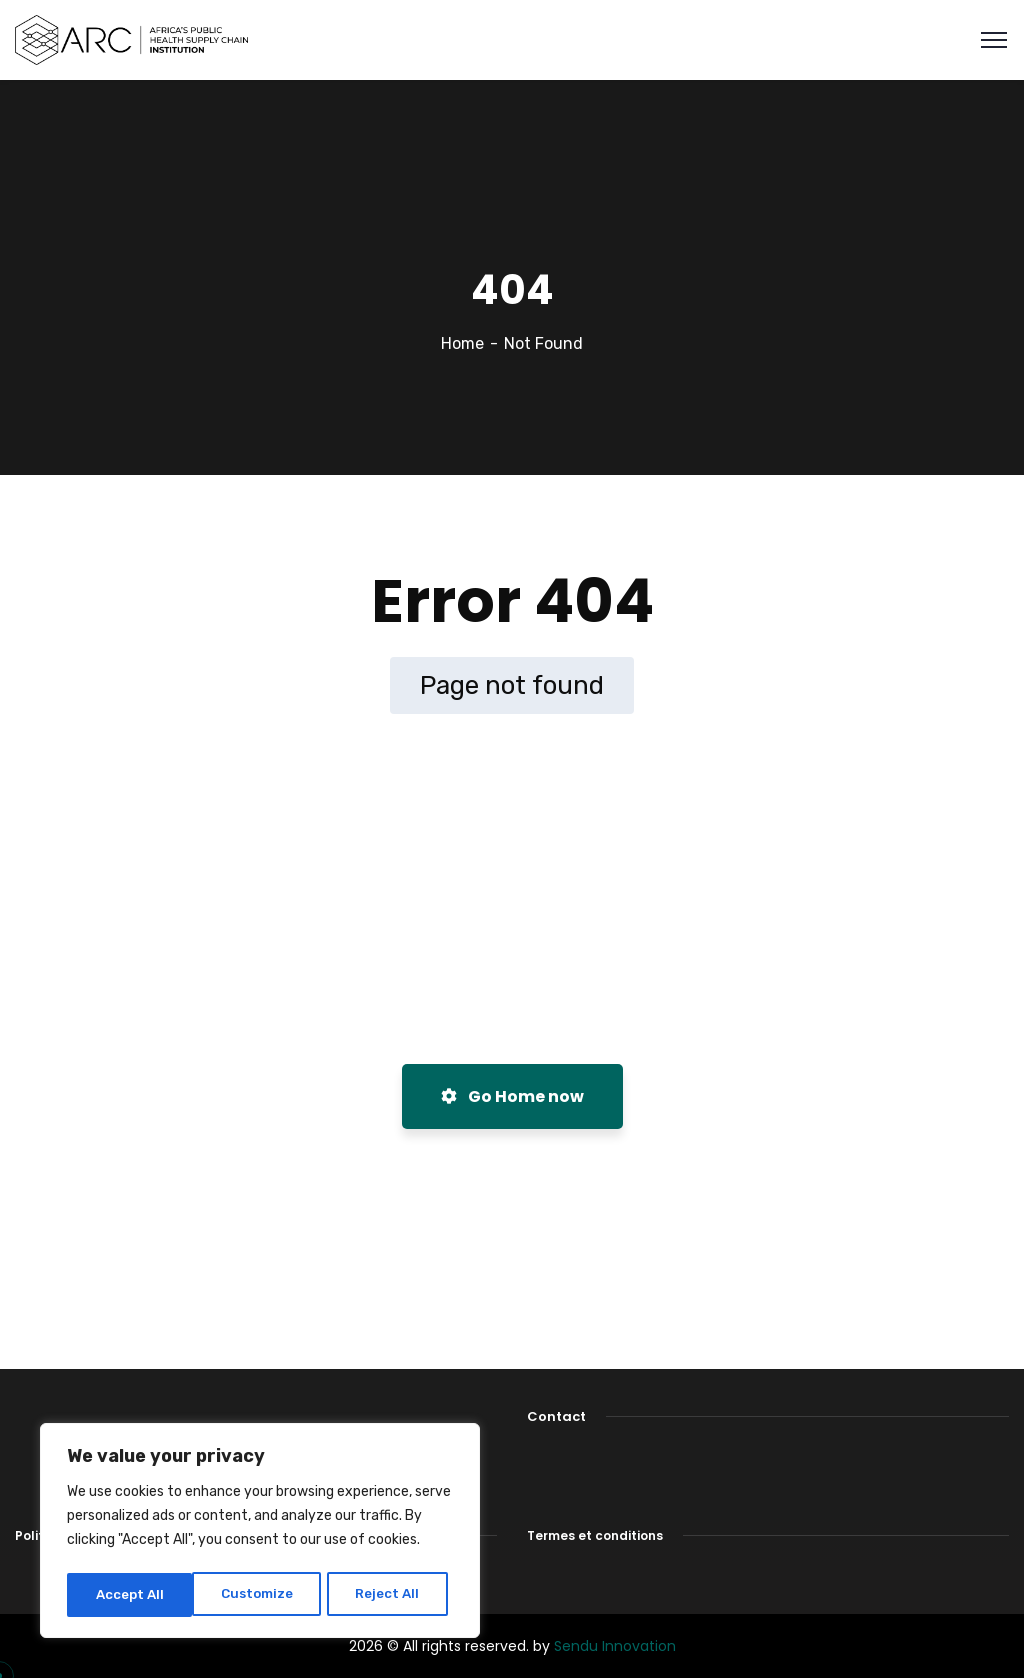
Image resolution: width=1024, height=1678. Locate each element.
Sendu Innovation (615, 1646)
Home (462, 343)
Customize (130, 1594)
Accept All (391, 1594)
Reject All (262, 1594)
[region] (260, 1533)
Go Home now (512, 1096)
